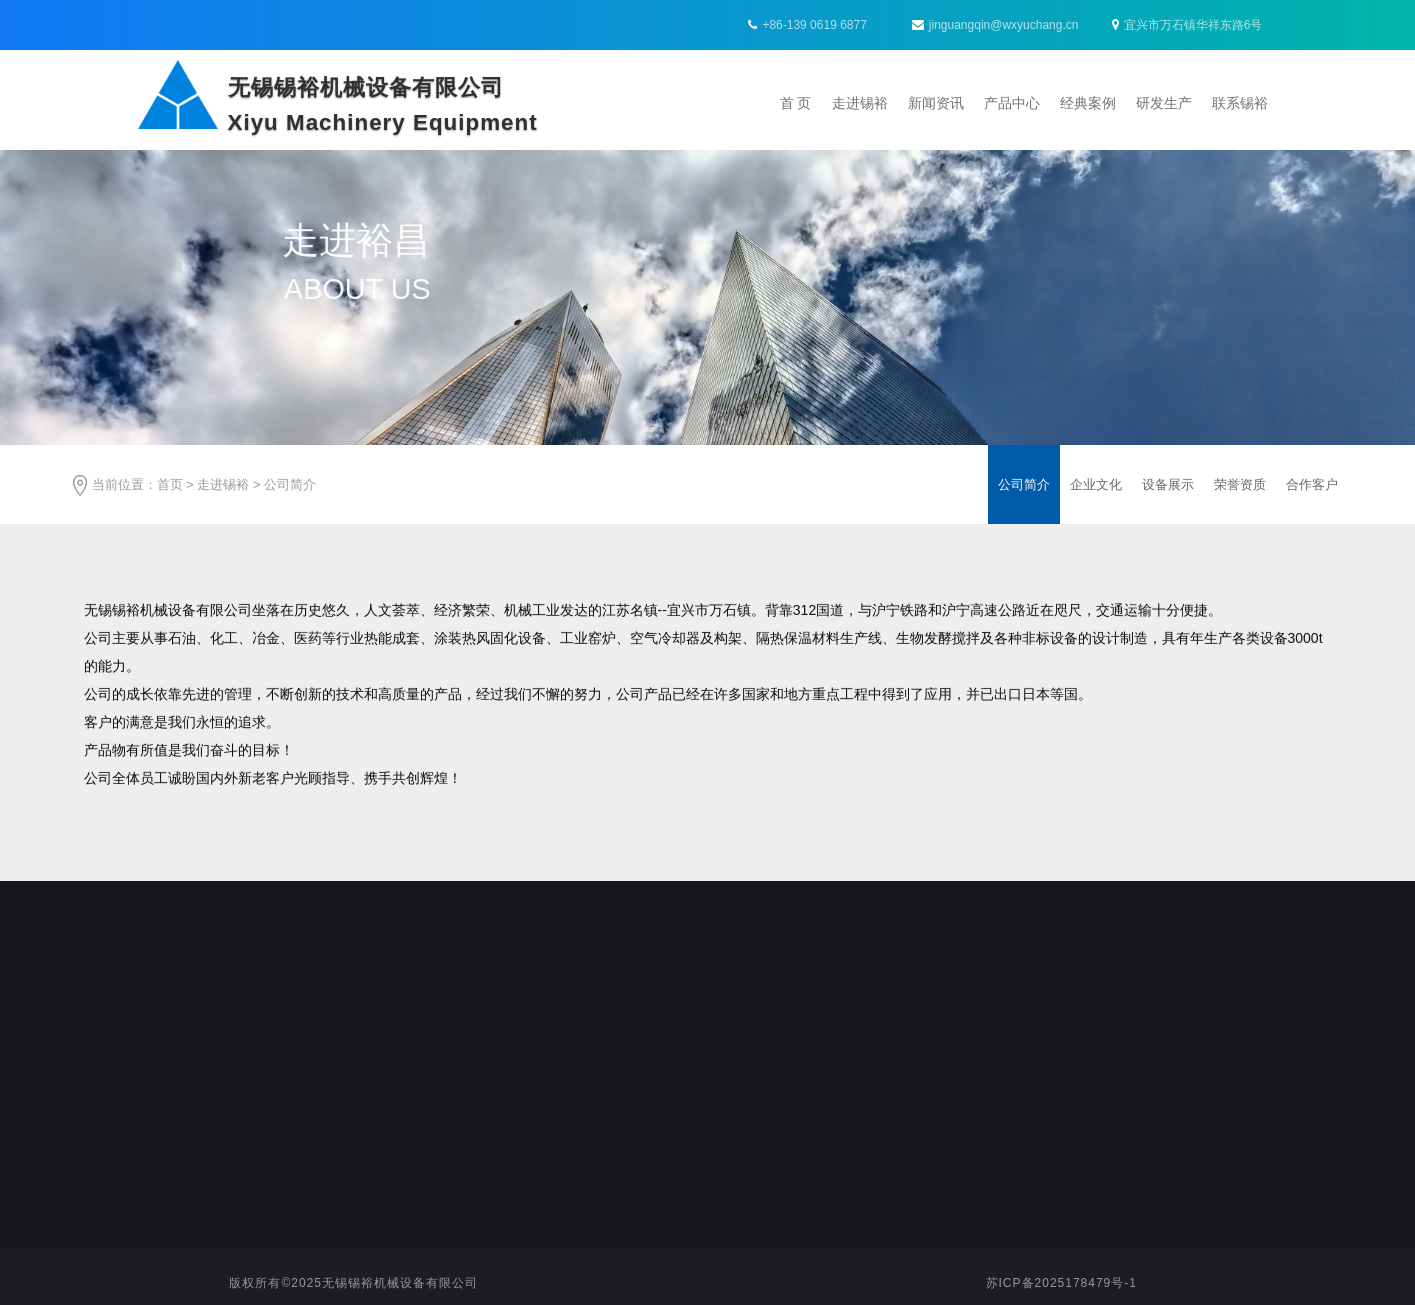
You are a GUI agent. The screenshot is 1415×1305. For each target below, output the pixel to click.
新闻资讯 (936, 103)
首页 (170, 484)
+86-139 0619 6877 (814, 25)
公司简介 (290, 484)
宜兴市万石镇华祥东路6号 (1187, 25)
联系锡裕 (1240, 103)
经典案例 (1088, 103)
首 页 (796, 103)
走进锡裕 (860, 103)
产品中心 (1012, 103)
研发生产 (1164, 103)
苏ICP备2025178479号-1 (1061, 1283)
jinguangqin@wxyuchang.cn (995, 25)
